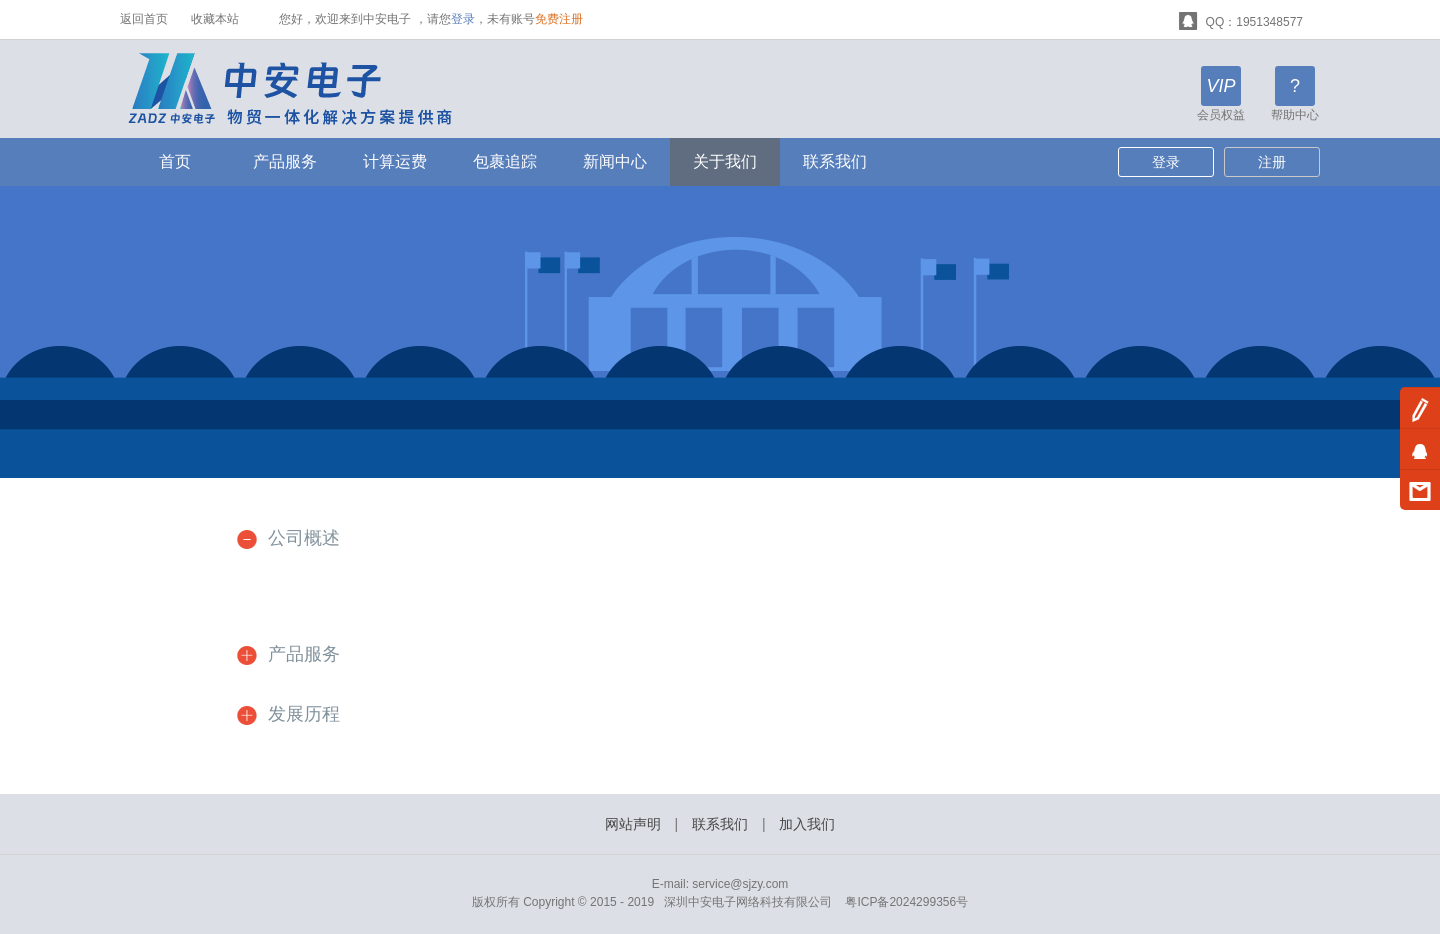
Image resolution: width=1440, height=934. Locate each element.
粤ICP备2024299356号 (906, 902)
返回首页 (144, 19)
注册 (1272, 162)
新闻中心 (615, 161)
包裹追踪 (505, 161)
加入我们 (807, 824)
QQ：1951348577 (1241, 19)
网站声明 (633, 824)
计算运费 (395, 161)
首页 (175, 161)
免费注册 (559, 19)
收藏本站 (215, 19)
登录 (463, 19)
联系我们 (835, 161)
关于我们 (725, 161)
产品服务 (285, 161)
